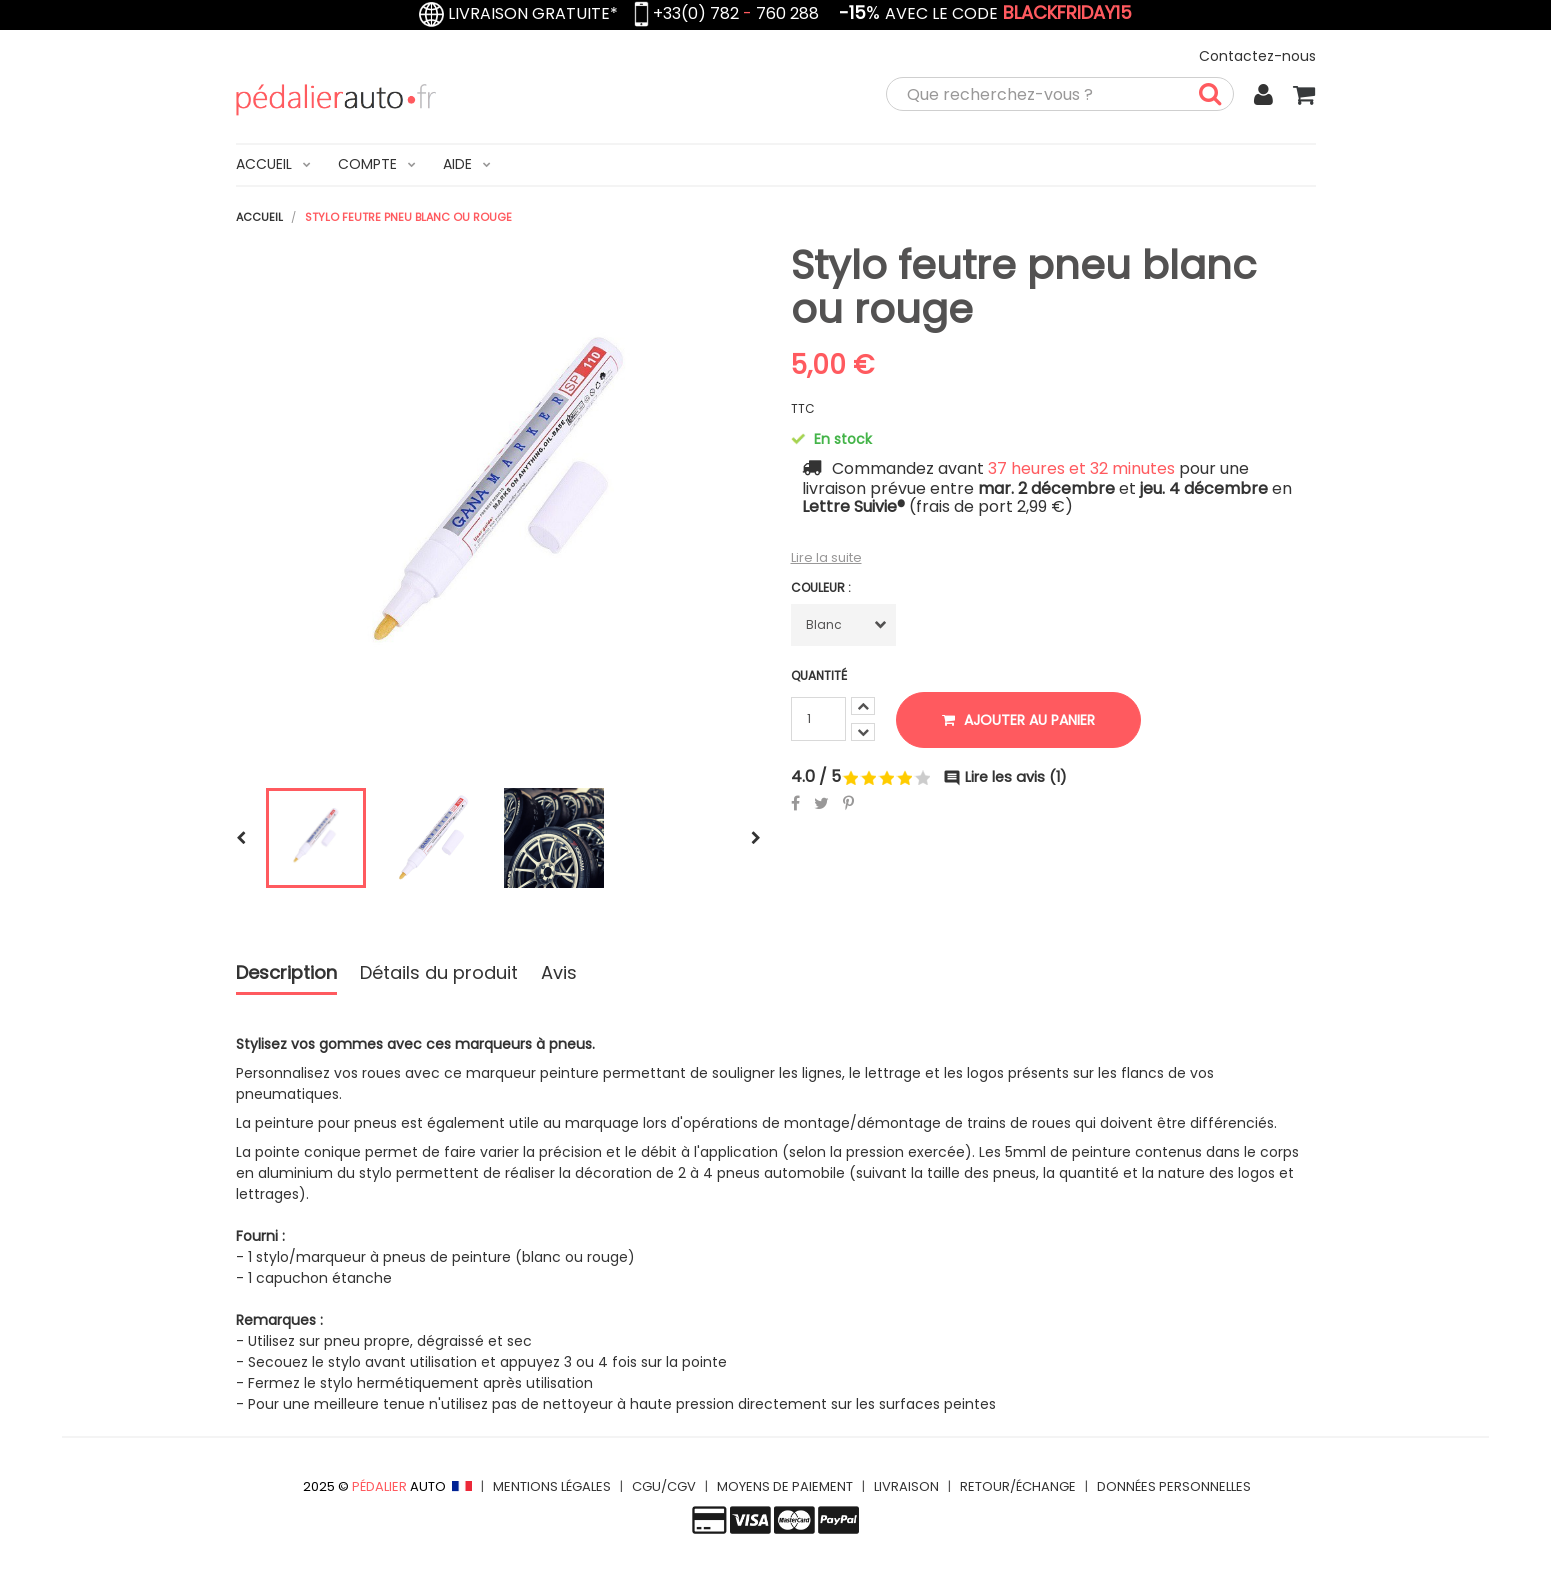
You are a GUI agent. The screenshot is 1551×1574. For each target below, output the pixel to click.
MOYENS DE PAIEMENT (785, 1486)
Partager (795, 803)
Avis (559, 974)
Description (286, 974)
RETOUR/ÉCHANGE (1018, 1486)
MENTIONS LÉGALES (552, 1486)
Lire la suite (826, 557)
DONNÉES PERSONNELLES (1174, 1486)
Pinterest (848, 803)
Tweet (821, 803)
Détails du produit (439, 974)
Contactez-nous (1257, 56)
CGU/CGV (664, 1486)
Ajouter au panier (1018, 720)
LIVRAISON (906, 1486)
